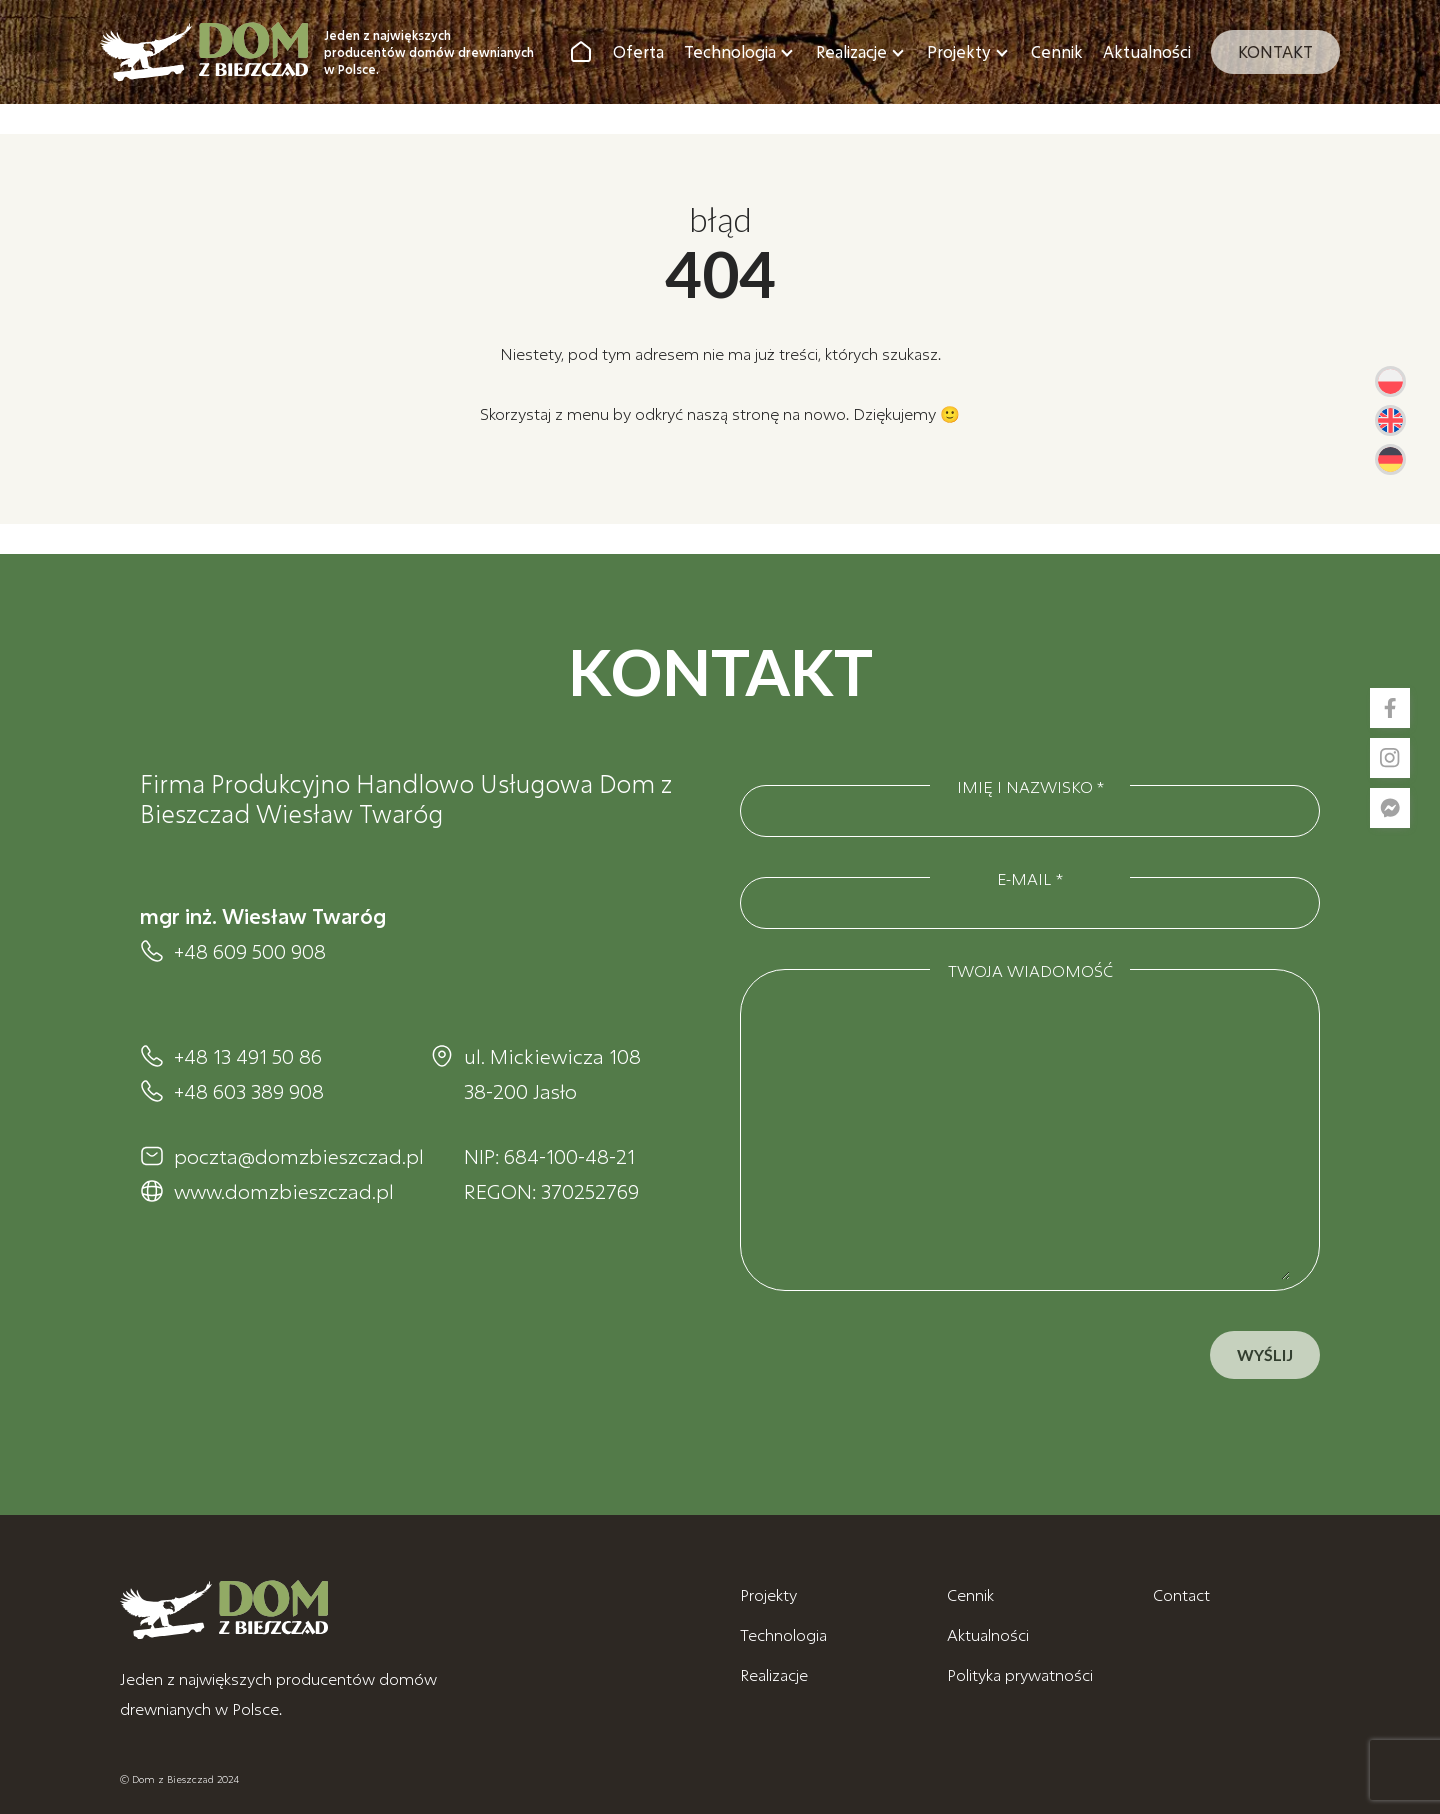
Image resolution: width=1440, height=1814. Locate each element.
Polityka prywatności (1020, 1674)
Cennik (1057, 51)
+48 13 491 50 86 (248, 1056)
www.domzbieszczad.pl (282, 1191)
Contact (1181, 1594)
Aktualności (1147, 51)
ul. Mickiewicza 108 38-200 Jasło (552, 1073)
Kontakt (1275, 51)
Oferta (638, 51)
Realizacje (851, 51)
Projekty (959, 51)
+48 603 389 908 (249, 1091)
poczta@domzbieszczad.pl (282, 1156)
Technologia (730, 51)
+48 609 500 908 (250, 951)
